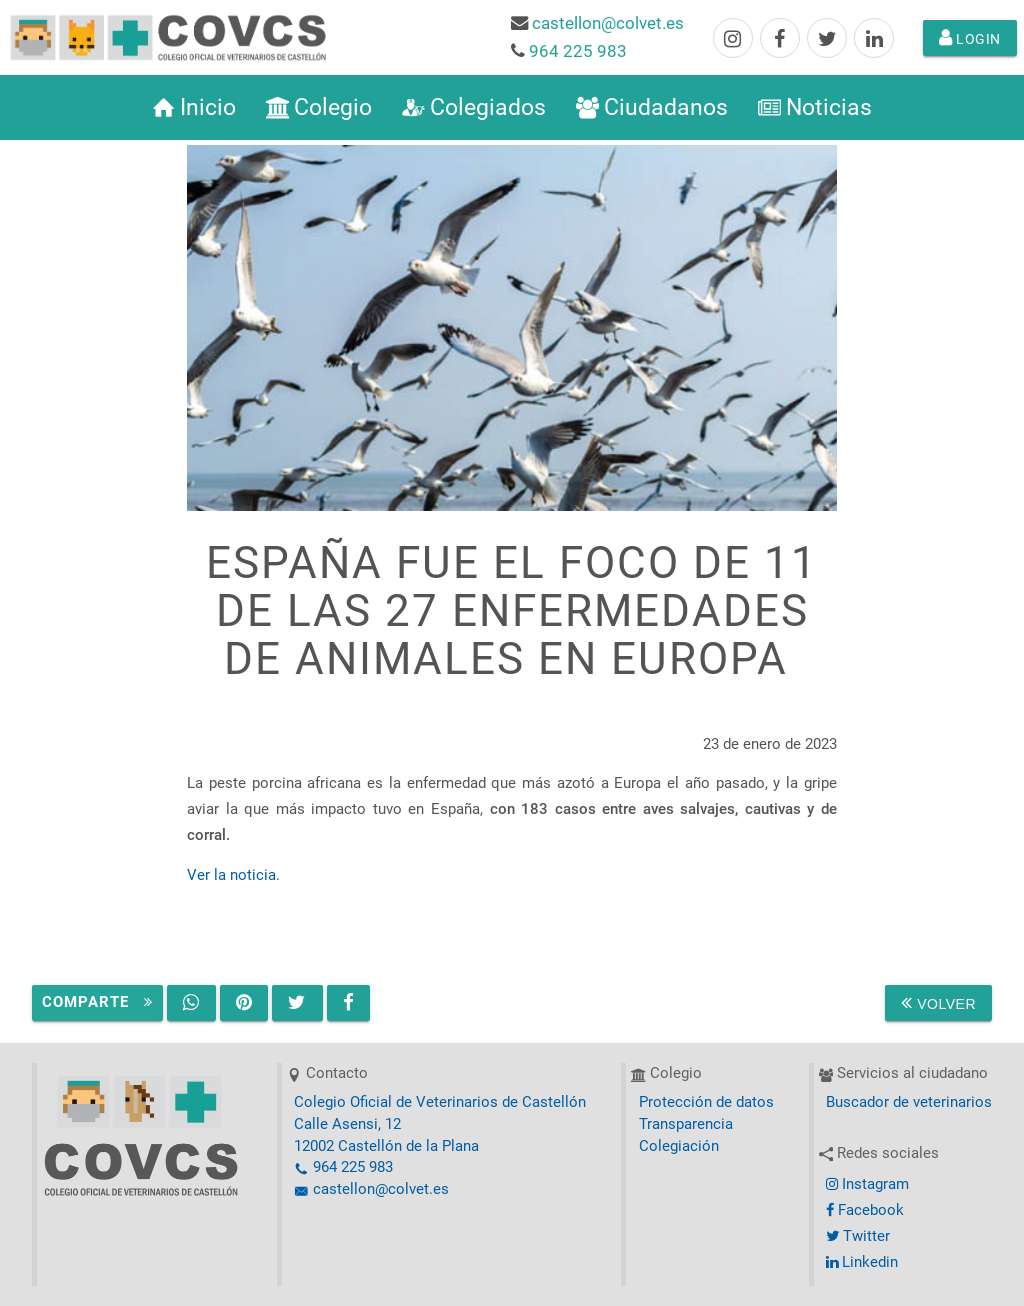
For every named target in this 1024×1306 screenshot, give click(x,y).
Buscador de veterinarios (909, 1102)
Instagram (867, 1184)
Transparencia (686, 1124)
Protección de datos (706, 1102)
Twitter (858, 1236)
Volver (938, 1003)
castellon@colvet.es (608, 23)
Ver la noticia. (233, 875)
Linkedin (862, 1262)
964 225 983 (578, 51)
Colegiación (679, 1146)
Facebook (865, 1210)
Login (970, 38)
